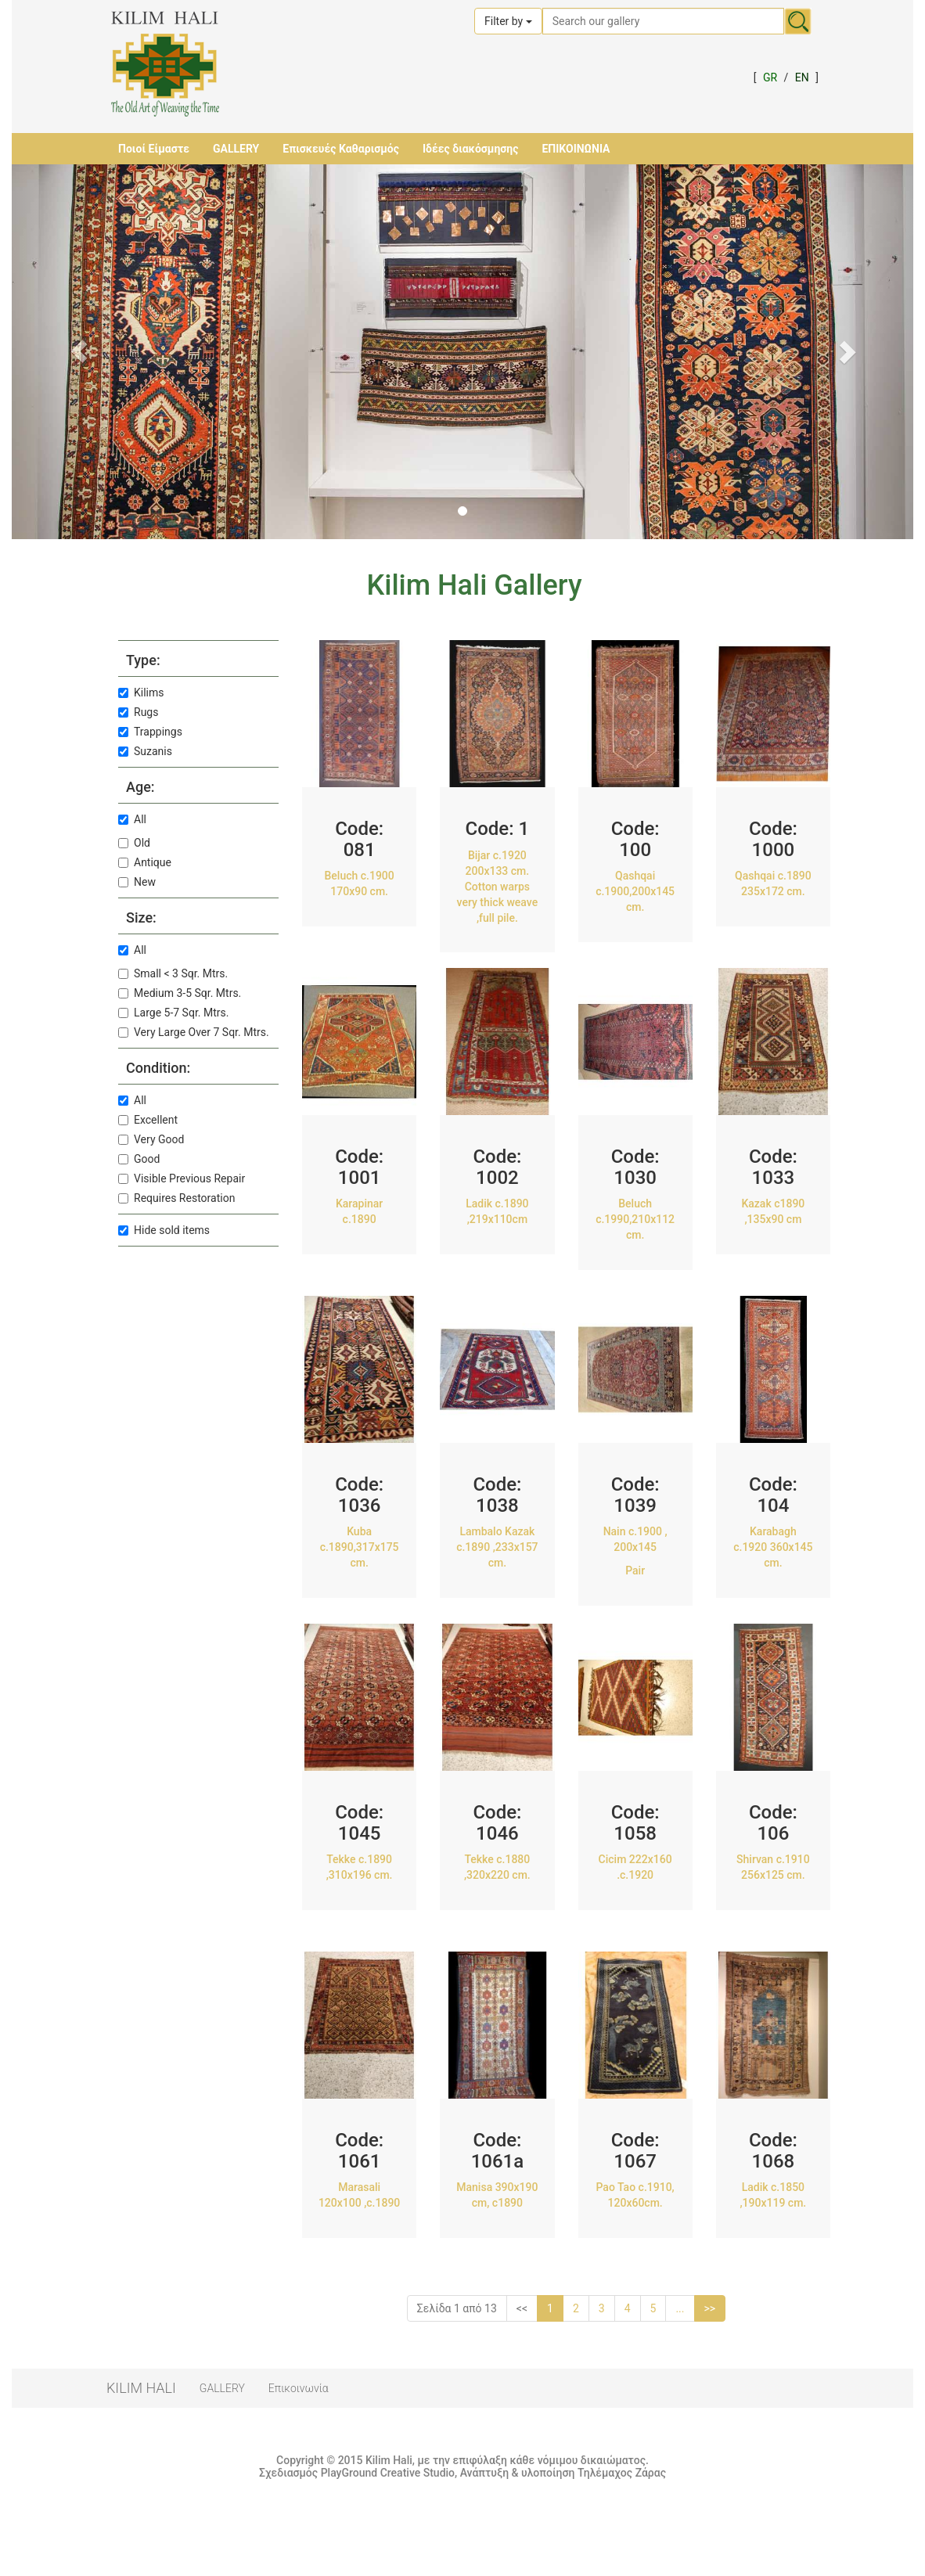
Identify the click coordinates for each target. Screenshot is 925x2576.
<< (521, 2308)
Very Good (151, 1139)
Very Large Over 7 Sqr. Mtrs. (193, 1032)
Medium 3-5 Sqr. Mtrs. (179, 993)
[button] (79, 351)
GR (770, 77)
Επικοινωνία (298, 2388)
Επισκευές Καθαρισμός (341, 148)
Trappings (150, 731)
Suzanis (145, 751)
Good (139, 1159)
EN (802, 77)
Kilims (141, 692)
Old (134, 842)
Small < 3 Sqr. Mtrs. (173, 973)
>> (710, 2308)
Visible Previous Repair (181, 1178)
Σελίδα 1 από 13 (457, 2308)
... (679, 2308)
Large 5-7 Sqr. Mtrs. (173, 1012)
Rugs (138, 712)
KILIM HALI (141, 2388)
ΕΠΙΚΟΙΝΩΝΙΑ (576, 148)
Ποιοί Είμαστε (153, 148)
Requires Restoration (176, 1198)
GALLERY (236, 148)
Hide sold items (164, 1230)
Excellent (148, 1120)
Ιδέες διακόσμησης (470, 148)
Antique (144, 862)
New (137, 882)
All (132, 819)
